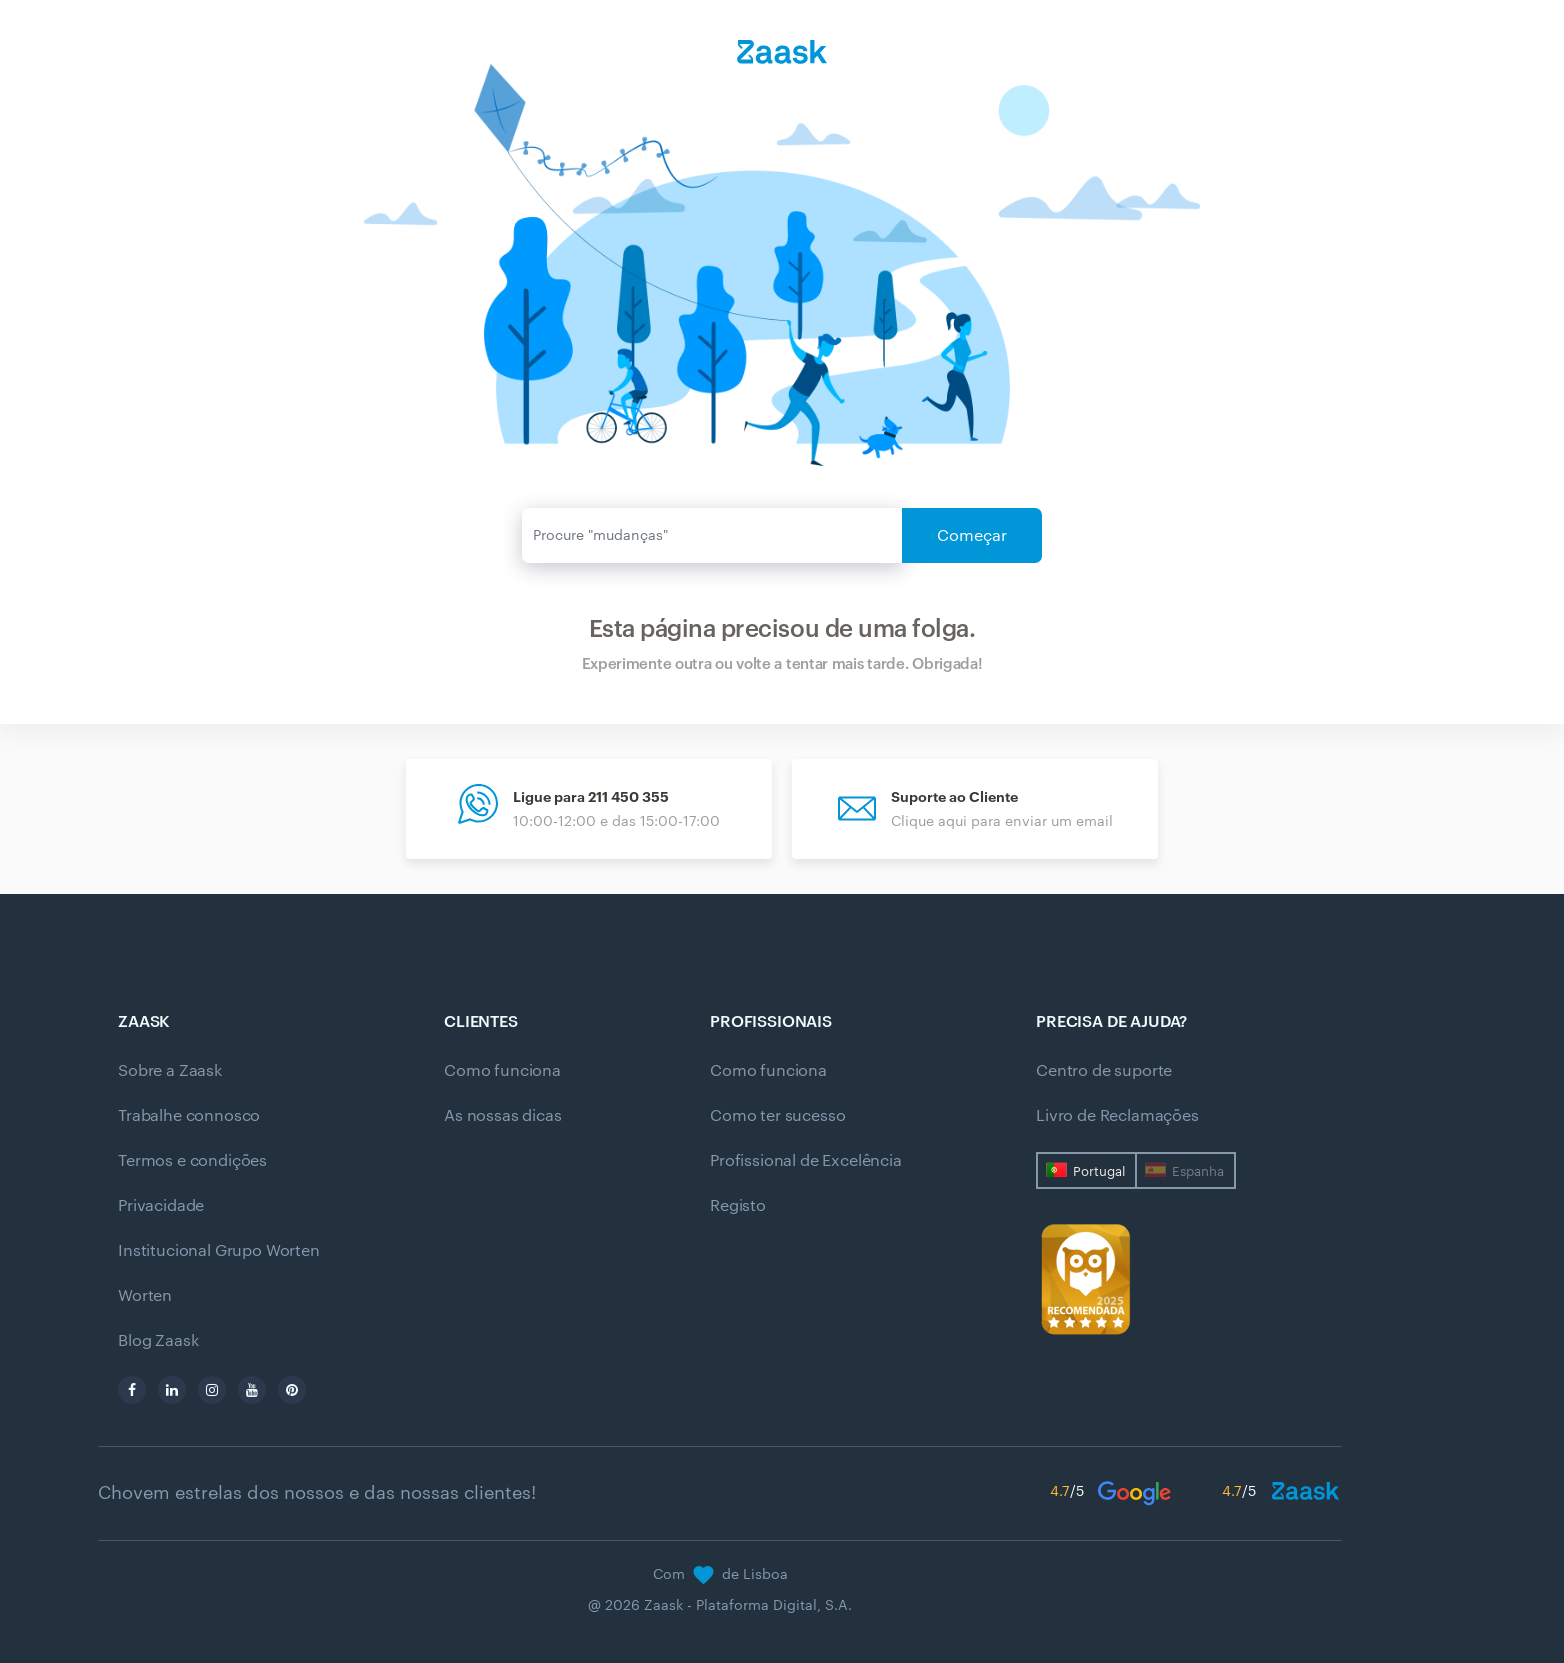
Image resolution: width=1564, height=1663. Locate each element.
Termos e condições (192, 1161)
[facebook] (132, 1390)
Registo (738, 1206)
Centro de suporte (1104, 1071)
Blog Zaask (158, 1341)
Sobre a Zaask (170, 1071)
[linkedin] (172, 1390)
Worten (145, 1296)
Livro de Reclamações (1117, 1116)
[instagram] (212, 1390)
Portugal (1099, 1171)
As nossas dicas (503, 1116)
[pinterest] (292, 1390)
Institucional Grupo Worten (219, 1251)
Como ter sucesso (777, 1116)
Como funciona (502, 1071)
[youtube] (252, 1390)
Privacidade (161, 1206)
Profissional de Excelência (806, 1161)
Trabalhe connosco (189, 1116)
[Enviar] (712, 535)
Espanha (1198, 1171)
